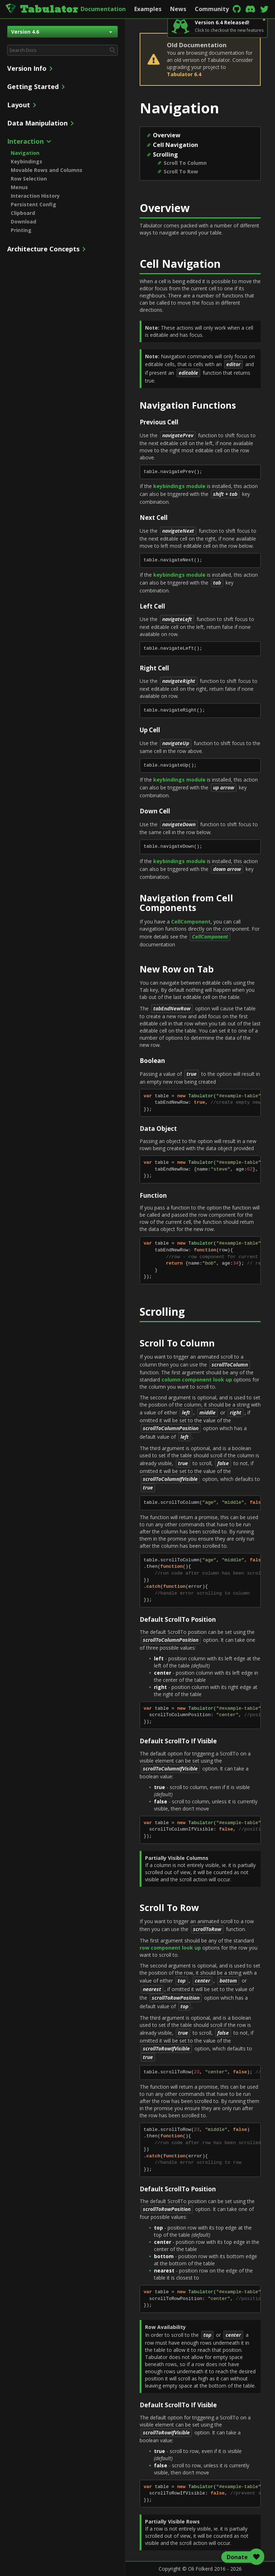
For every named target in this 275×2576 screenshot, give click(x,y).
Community (212, 9)
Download (23, 221)
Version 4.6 (61, 31)
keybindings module (179, 486)
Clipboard (23, 213)
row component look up (170, 1947)
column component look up (196, 1379)
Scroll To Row (181, 171)
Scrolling (165, 154)
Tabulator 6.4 (184, 74)
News (178, 9)
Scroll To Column (185, 162)
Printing (21, 230)
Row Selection (29, 178)
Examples (147, 9)
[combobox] (62, 50)
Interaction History (35, 195)
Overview (166, 135)
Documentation (103, 9)
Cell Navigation (175, 145)
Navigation (25, 152)
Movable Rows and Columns (46, 170)
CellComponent (191, 921)
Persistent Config (33, 204)
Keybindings (26, 161)
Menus (19, 187)
